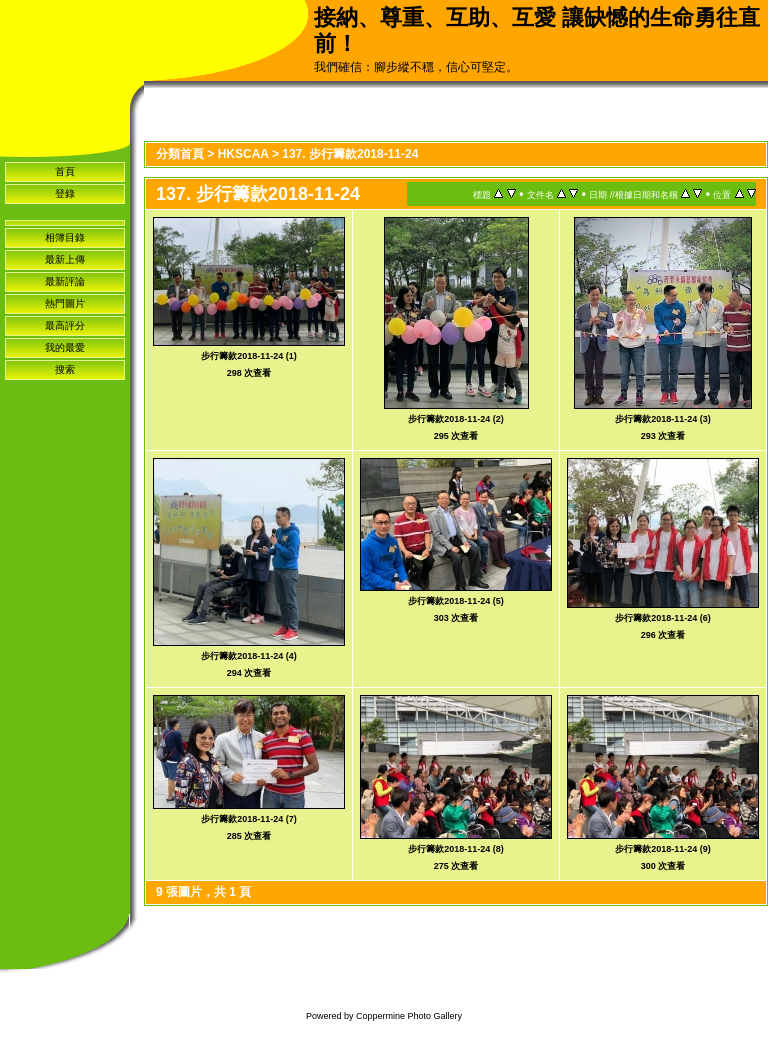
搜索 (65, 369)
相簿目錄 (65, 237)
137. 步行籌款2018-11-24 (350, 154)
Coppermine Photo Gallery (409, 1016)
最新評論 (65, 281)
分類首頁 (180, 154)
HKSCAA (243, 154)
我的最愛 (65, 347)
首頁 (65, 171)
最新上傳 (65, 259)
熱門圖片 (65, 303)
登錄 (65, 193)
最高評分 (65, 325)
